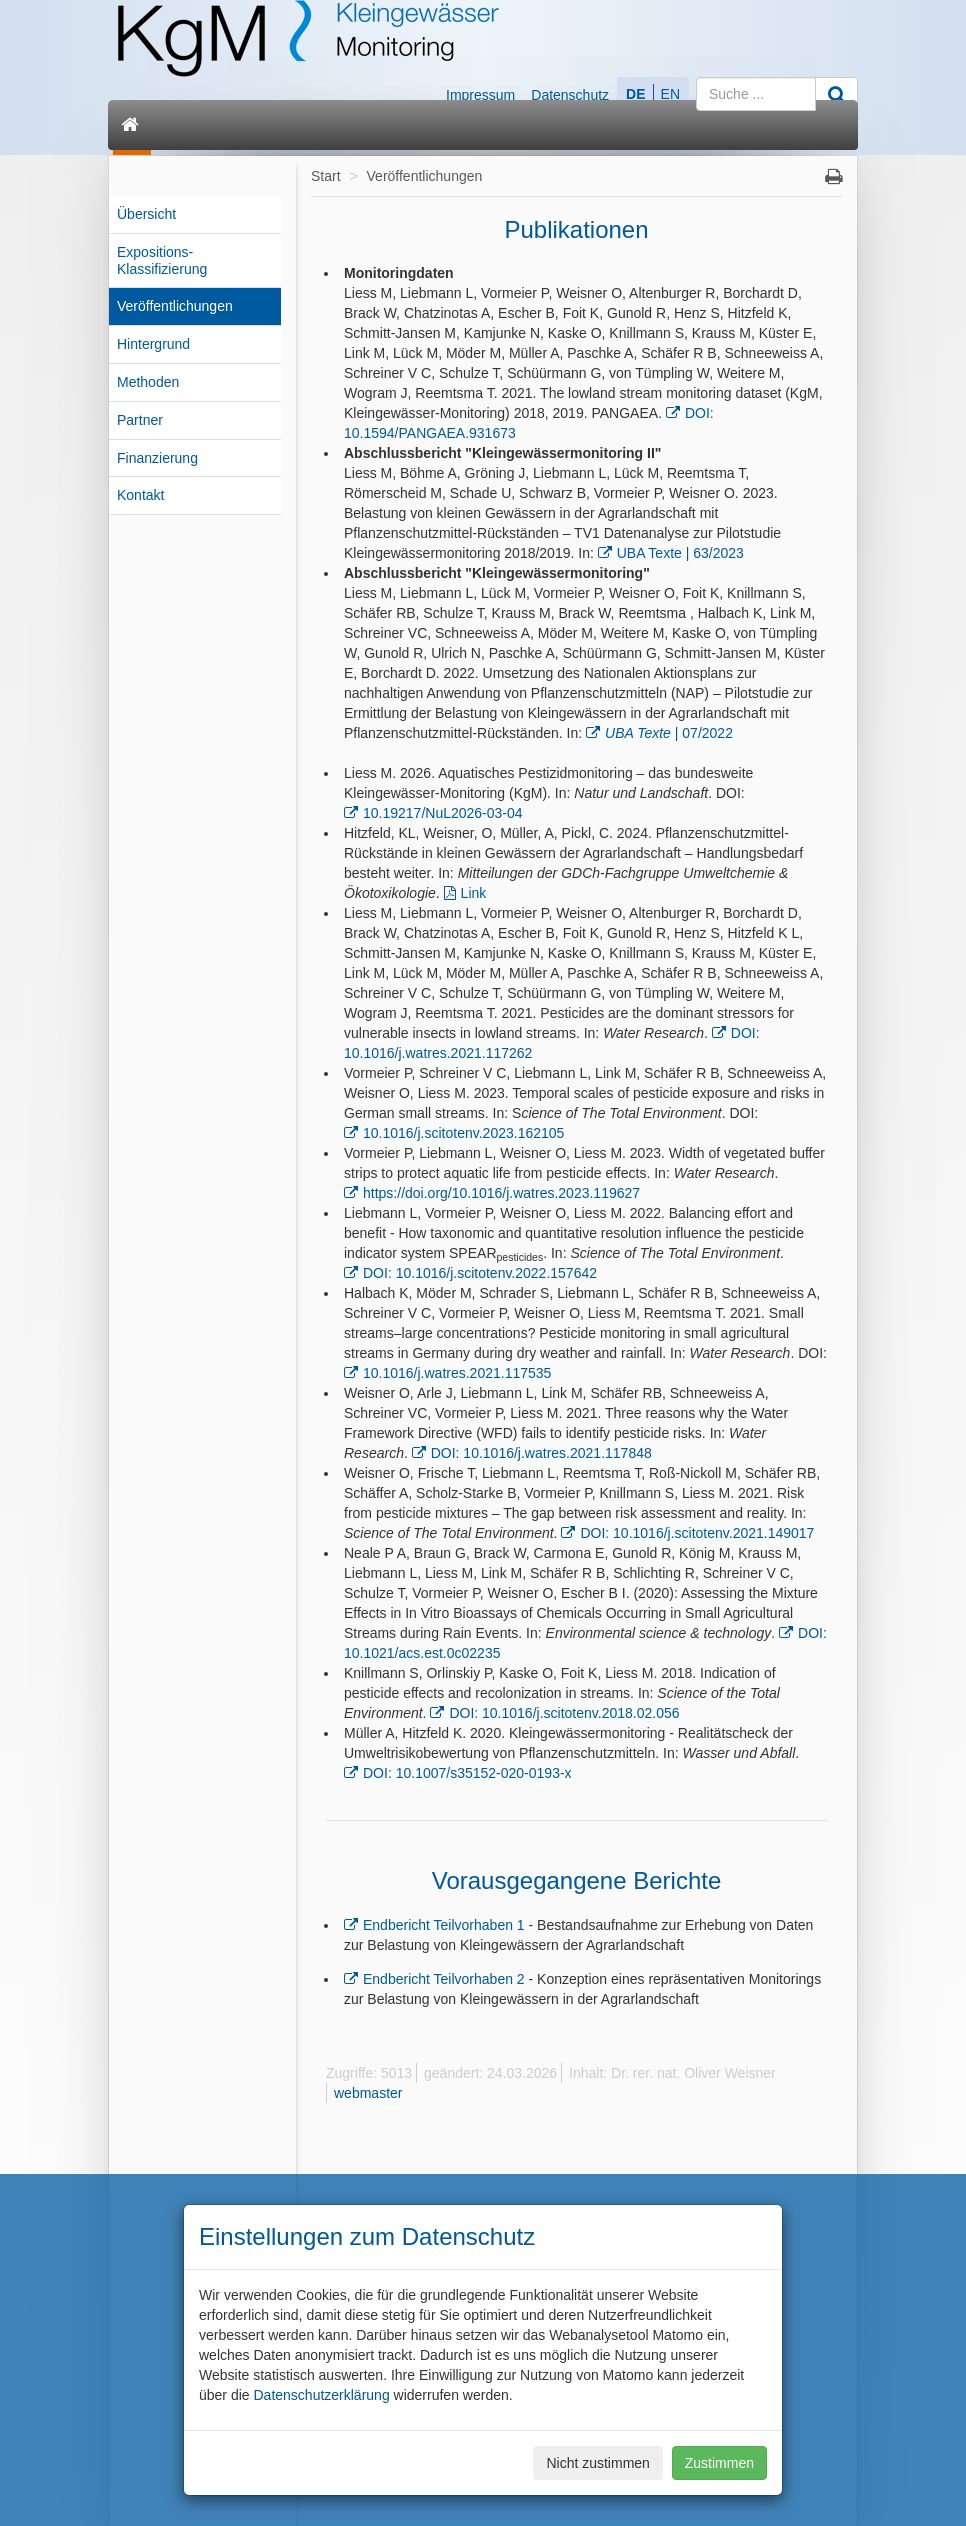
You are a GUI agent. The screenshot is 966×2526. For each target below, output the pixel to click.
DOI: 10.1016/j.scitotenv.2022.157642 (480, 1273)
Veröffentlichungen (175, 306)
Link (474, 893)
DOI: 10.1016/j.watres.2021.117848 (541, 1453)
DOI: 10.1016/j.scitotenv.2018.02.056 (564, 1713)
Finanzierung (157, 458)
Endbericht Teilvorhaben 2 (444, 1979)
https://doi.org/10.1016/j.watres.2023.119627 (501, 1193)
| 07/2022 (669, 733)
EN (670, 94)
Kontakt (140, 495)
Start (326, 176)
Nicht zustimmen (597, 2463)
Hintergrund (153, 344)
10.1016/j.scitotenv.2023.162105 (463, 1133)
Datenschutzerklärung (321, 2395)
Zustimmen (719, 2463)
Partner (140, 420)
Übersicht (146, 214)
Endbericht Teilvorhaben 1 (444, 1925)
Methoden (148, 382)
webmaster (368, 2093)
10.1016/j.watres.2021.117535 (457, 1373)
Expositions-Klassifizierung (162, 260)
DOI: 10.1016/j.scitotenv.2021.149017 (697, 1533)
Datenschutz (570, 95)
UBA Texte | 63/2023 (680, 553)
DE (635, 94)
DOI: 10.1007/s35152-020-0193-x (467, 1773)
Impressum (480, 95)
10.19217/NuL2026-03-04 (443, 813)
